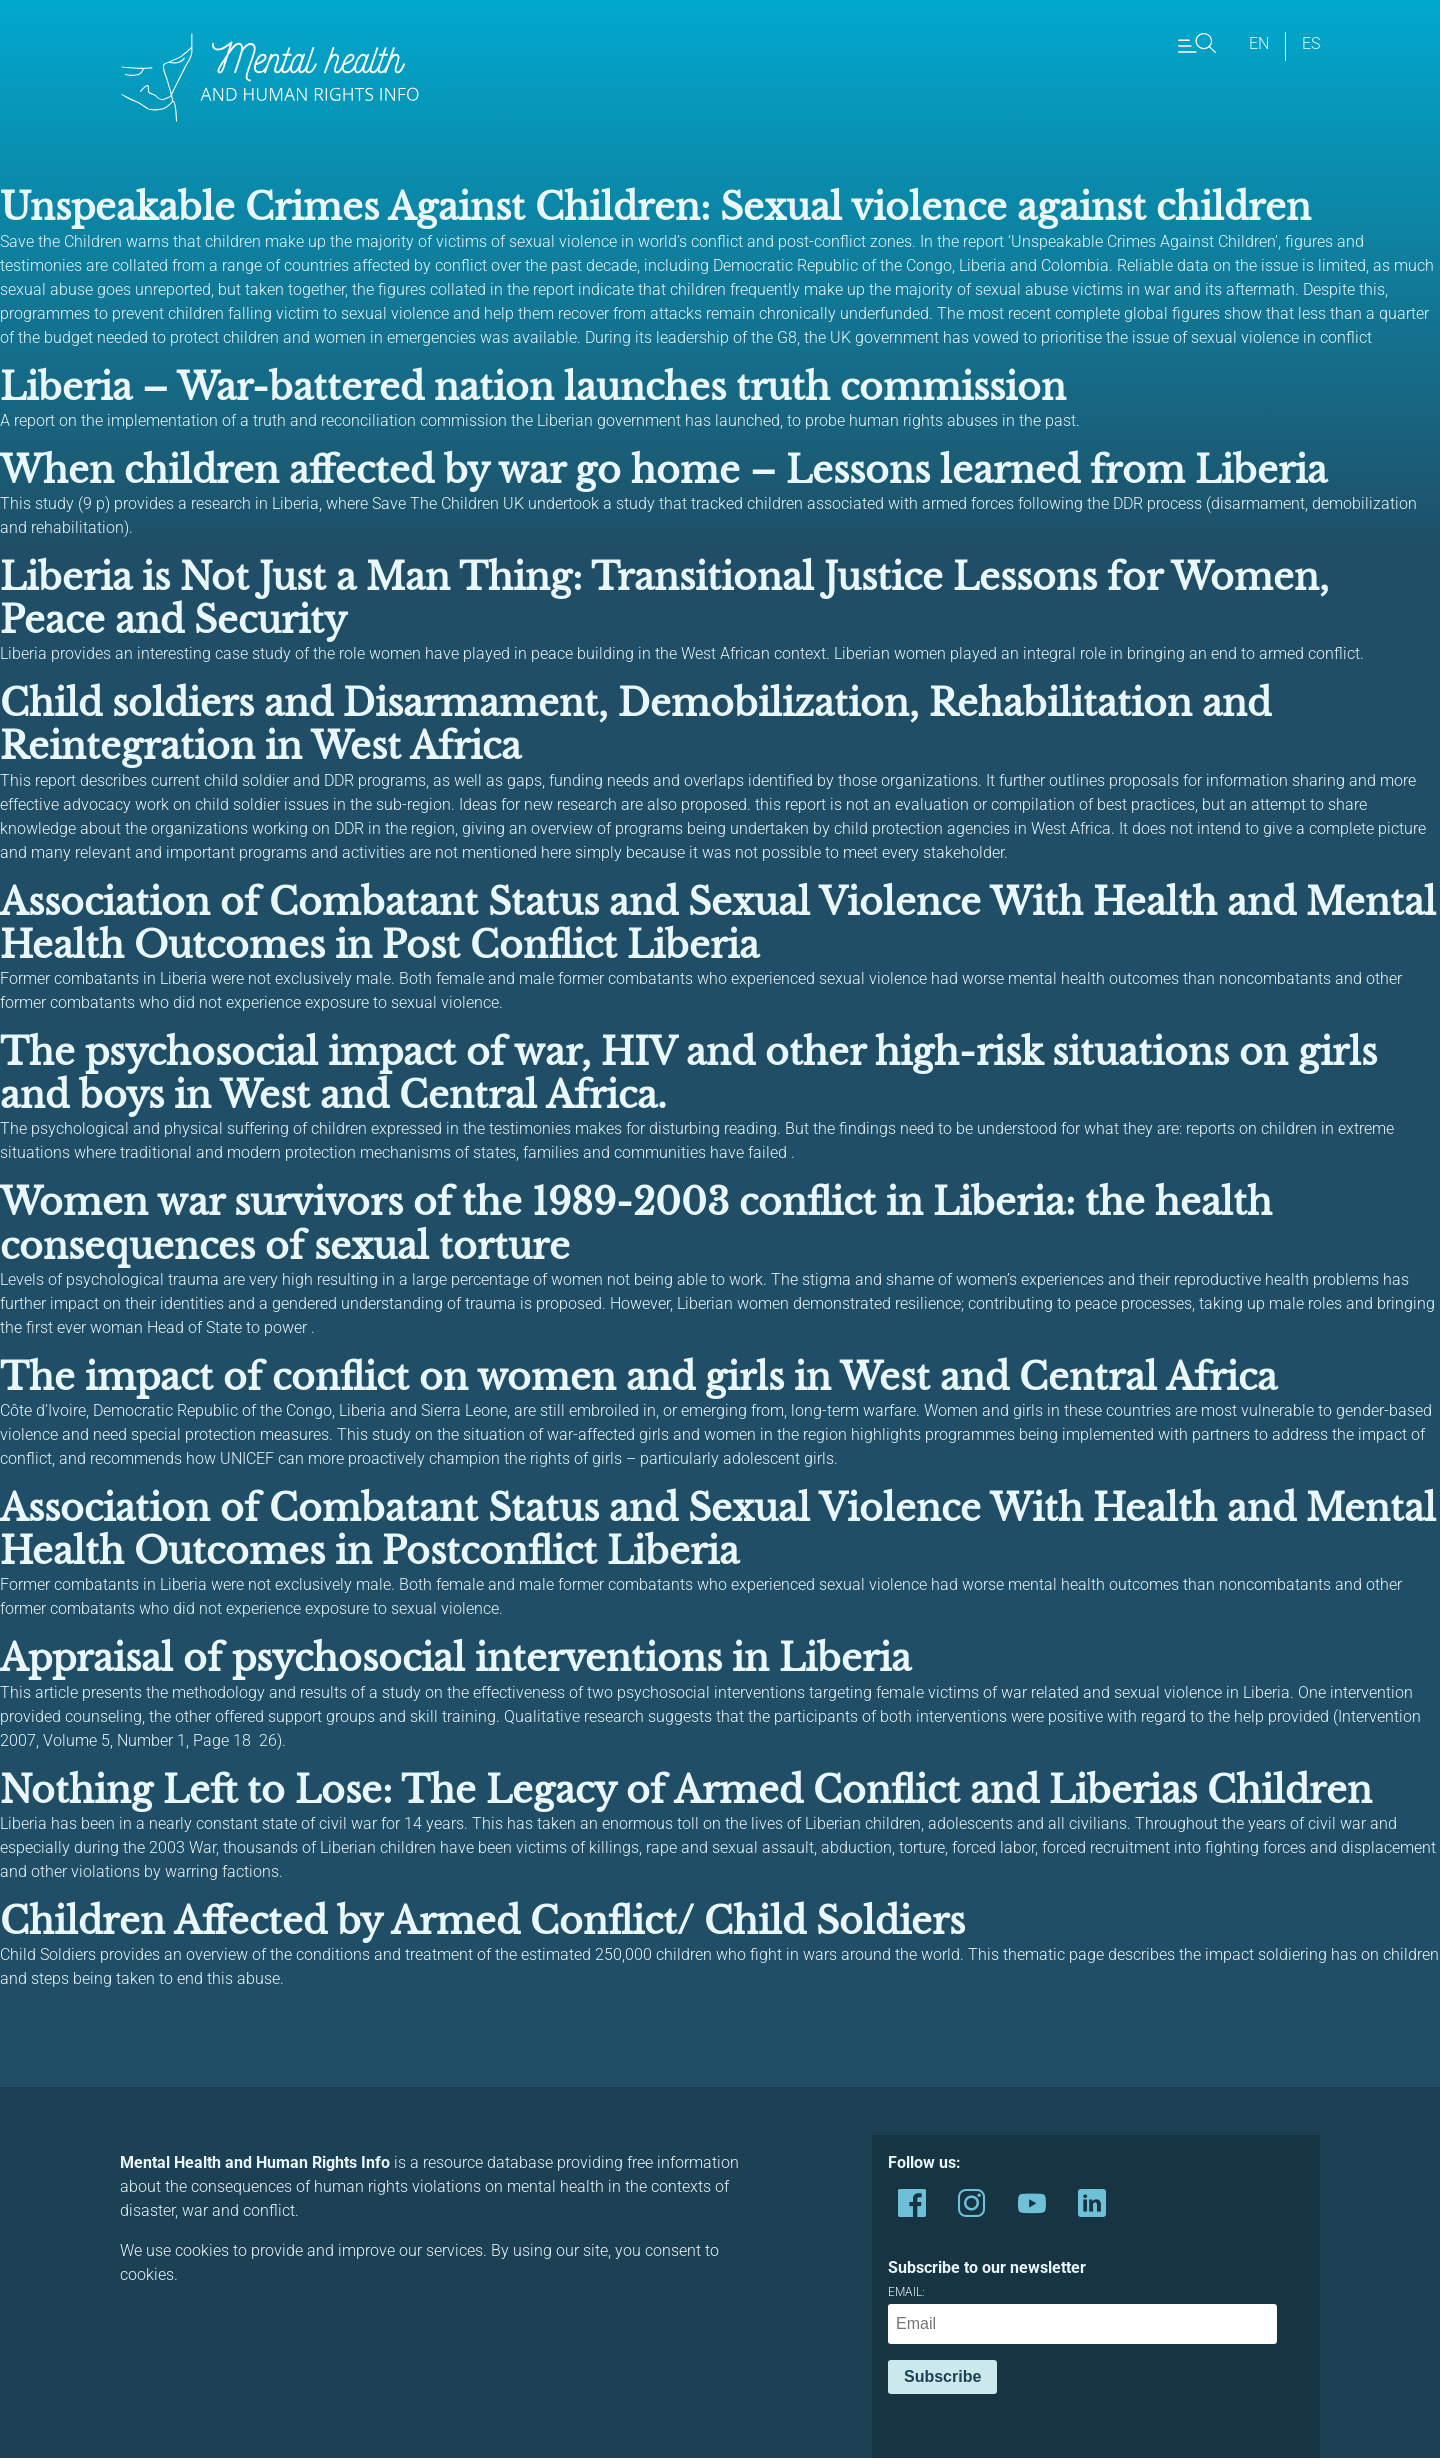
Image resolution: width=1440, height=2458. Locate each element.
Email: (1082, 2314)
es (1311, 43)
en (1259, 43)
